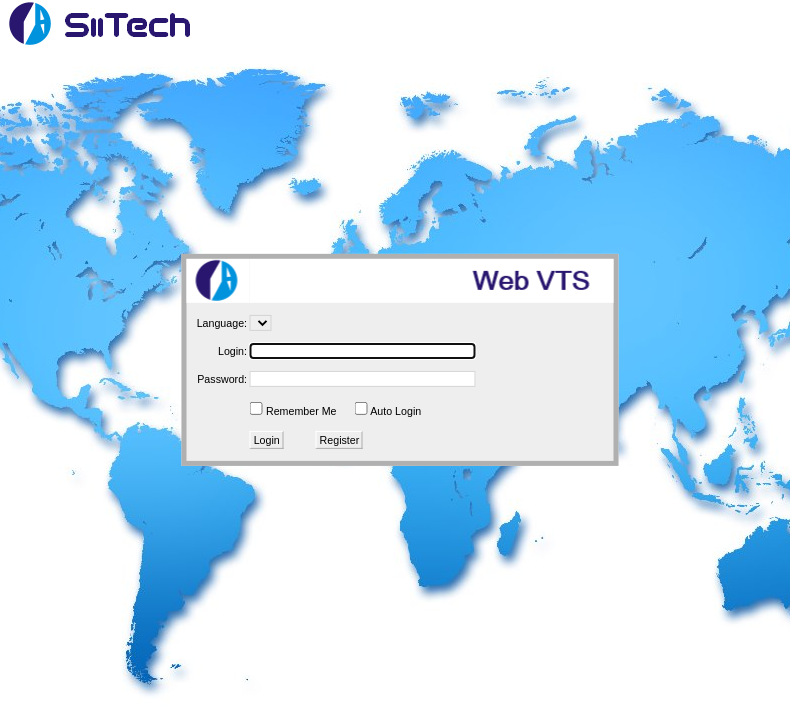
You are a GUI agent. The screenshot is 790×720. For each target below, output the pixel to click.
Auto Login (395, 411)
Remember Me (301, 411)
